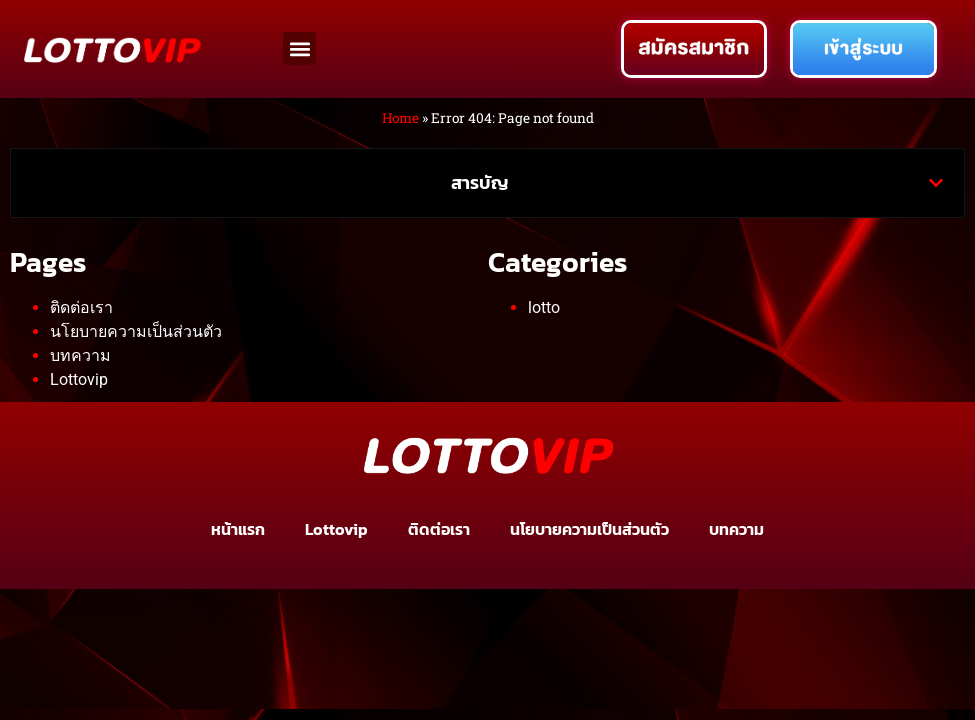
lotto (544, 307)
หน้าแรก (238, 529)
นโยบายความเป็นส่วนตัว (136, 331)
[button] (299, 48)
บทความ (80, 355)
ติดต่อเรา (81, 307)
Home (400, 118)
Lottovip (79, 379)
